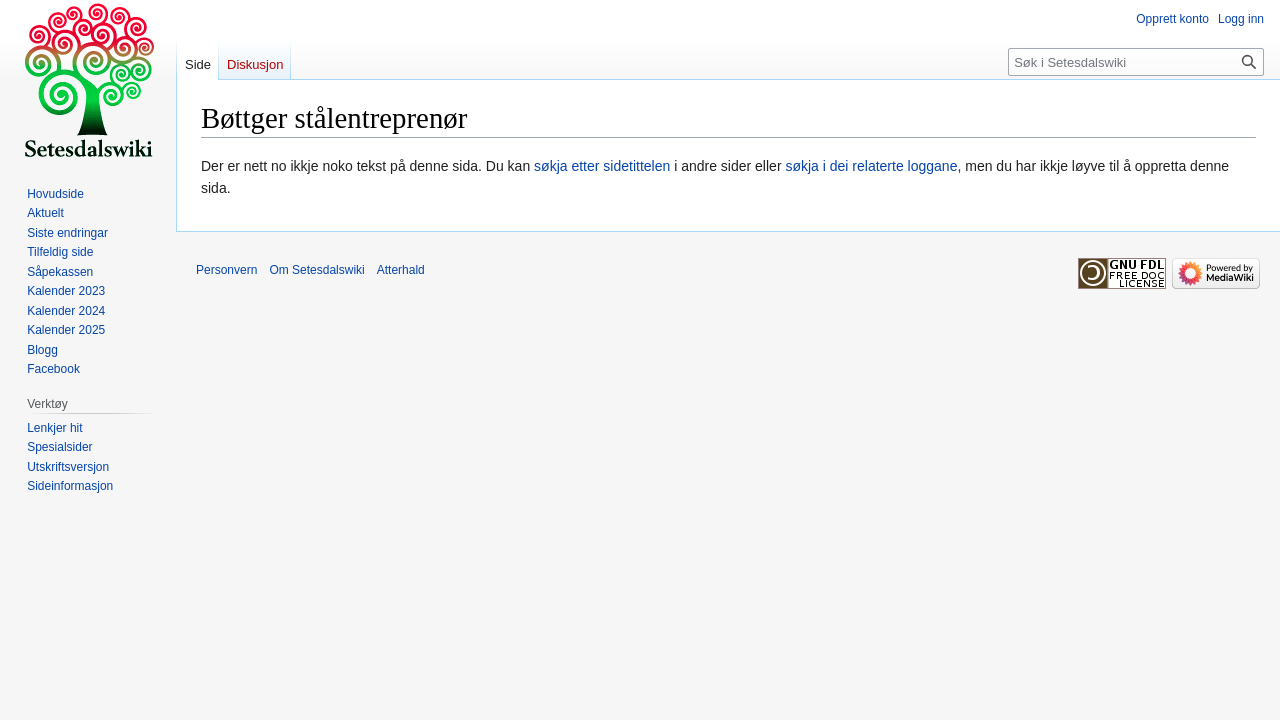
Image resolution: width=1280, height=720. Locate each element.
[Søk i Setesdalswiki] (1136, 62)
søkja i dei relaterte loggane (871, 166)
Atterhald (401, 270)
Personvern (226, 270)
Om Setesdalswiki (316, 270)
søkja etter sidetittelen (602, 166)
